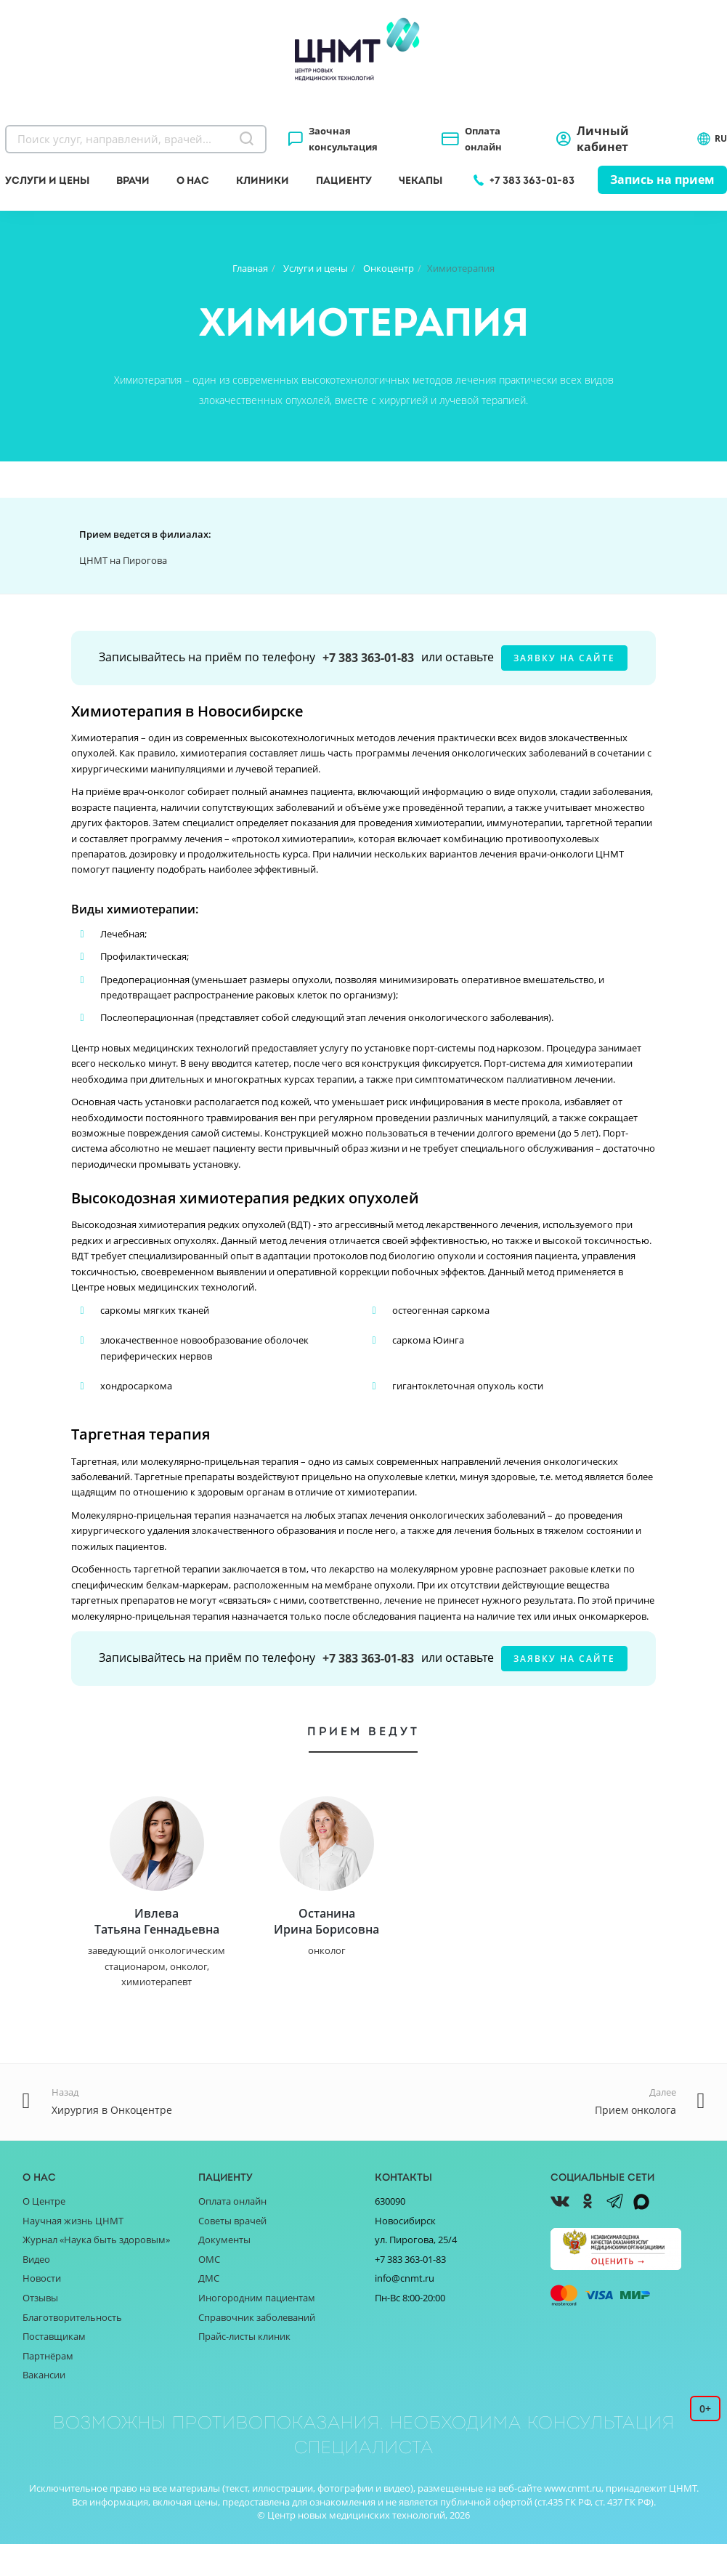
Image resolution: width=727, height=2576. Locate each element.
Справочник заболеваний (256, 2348)
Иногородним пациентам (256, 2329)
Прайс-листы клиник (244, 2368)
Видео (36, 2291)
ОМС (209, 2291)
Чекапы (420, 180)
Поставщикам (54, 2368)
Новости (42, 2310)
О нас (192, 180)
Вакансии (44, 2406)
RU (711, 139)
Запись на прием (662, 179)
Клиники (262, 180)
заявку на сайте (564, 658)
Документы (224, 2271)
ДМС (208, 2310)
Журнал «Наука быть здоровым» (96, 2271)
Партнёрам (48, 2387)
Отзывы (40, 2329)
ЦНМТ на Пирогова (123, 560)
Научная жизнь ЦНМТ (73, 2252)
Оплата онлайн (483, 138)
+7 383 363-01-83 (532, 180)
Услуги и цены (47, 180)
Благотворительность (72, 2348)
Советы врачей (232, 2252)
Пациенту (344, 180)
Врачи (133, 180)
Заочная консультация (343, 138)
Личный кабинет (603, 139)
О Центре (44, 2233)
